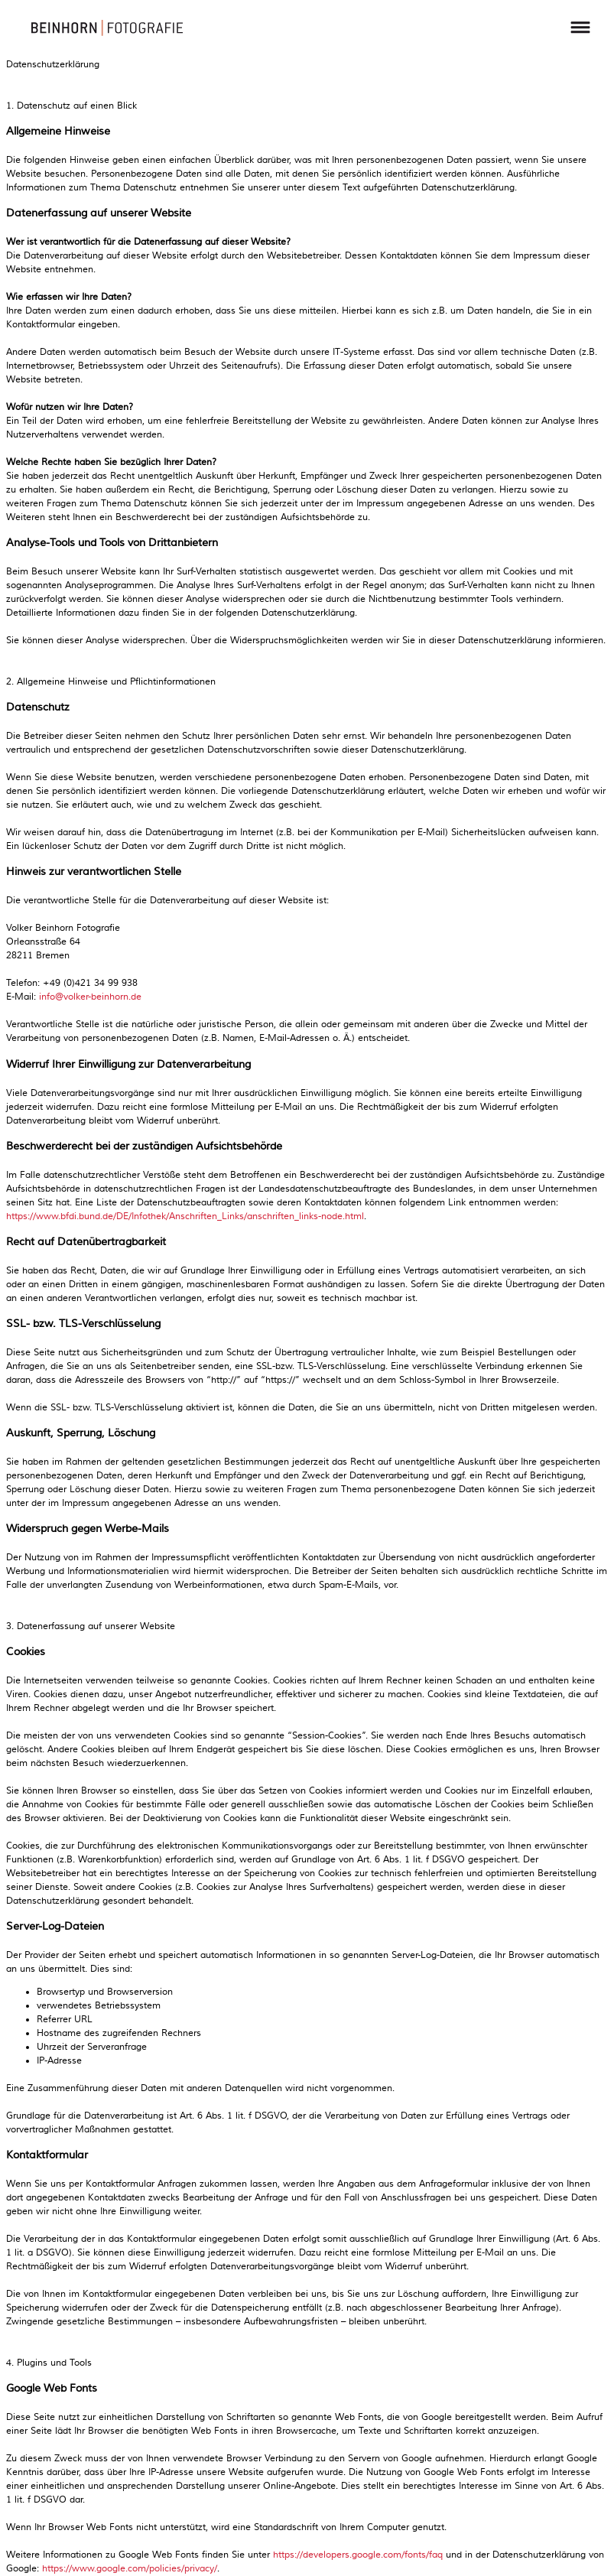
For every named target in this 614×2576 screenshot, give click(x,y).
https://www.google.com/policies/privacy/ (129, 2568)
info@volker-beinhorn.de (90, 997)
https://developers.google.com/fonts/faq (358, 2555)
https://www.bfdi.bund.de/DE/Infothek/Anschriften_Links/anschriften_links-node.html (185, 1216)
